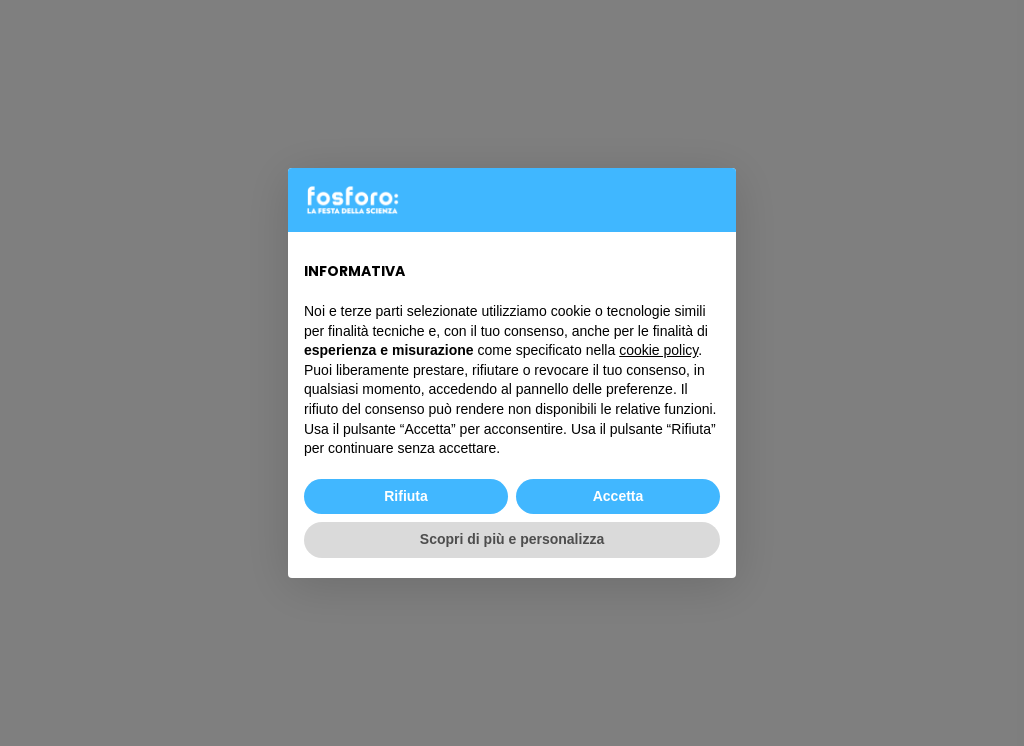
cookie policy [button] (658, 350)
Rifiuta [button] (406, 496)
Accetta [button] (618, 496)
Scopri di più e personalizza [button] (512, 539)
